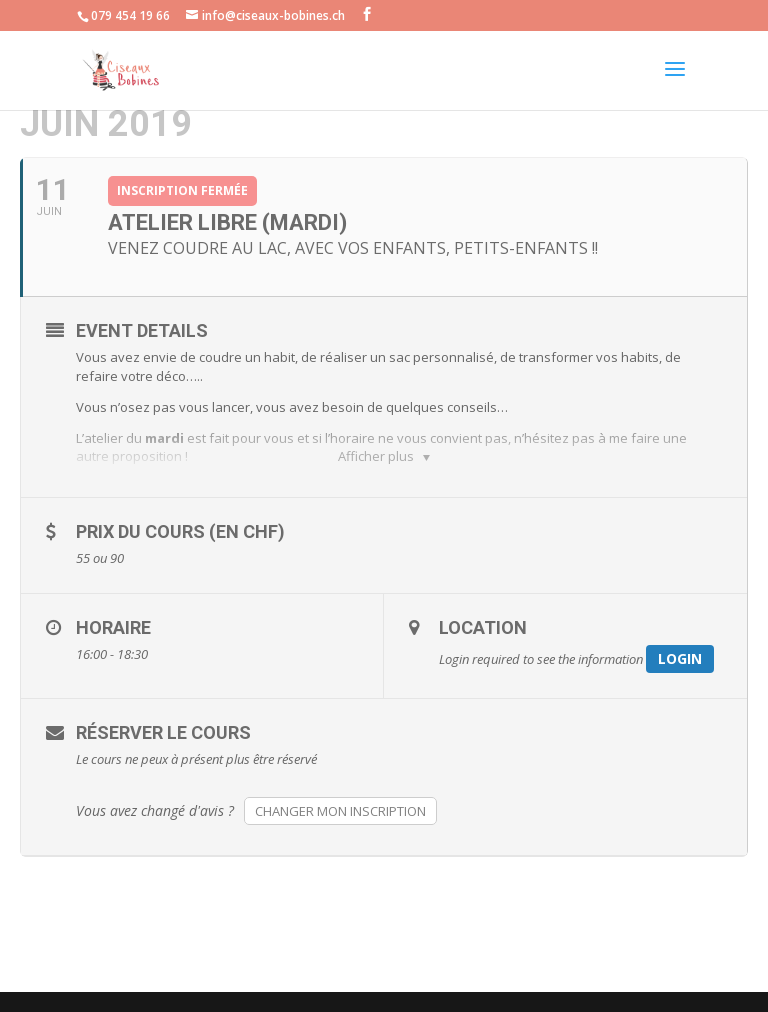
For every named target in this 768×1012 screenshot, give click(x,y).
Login (680, 658)
